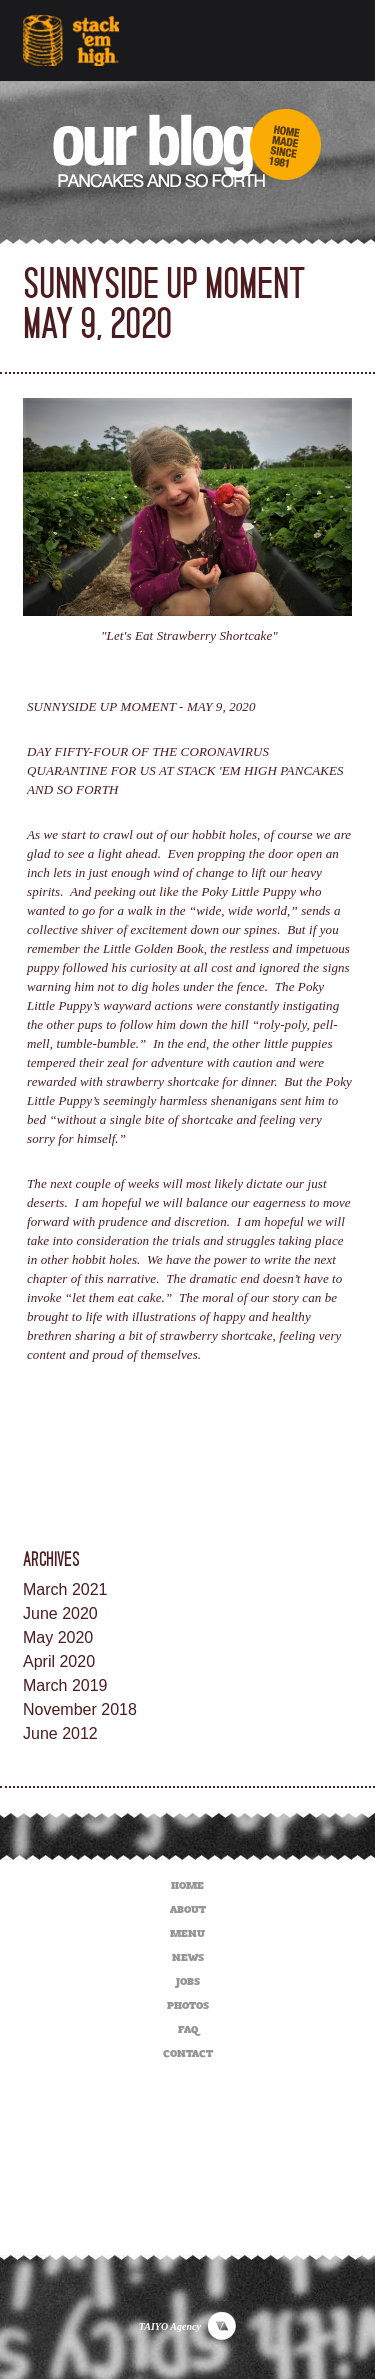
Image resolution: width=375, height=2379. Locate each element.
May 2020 (58, 1637)
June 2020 (60, 1613)
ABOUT (188, 1906)
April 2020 (59, 1661)
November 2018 (80, 1709)
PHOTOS (188, 2002)
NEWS (188, 1954)
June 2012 (60, 1733)
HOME (187, 1882)
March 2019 (65, 1685)
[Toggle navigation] (325, 41)
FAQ (188, 2026)
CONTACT (188, 2050)
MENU (187, 1930)
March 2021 (65, 1589)
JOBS (188, 1978)
